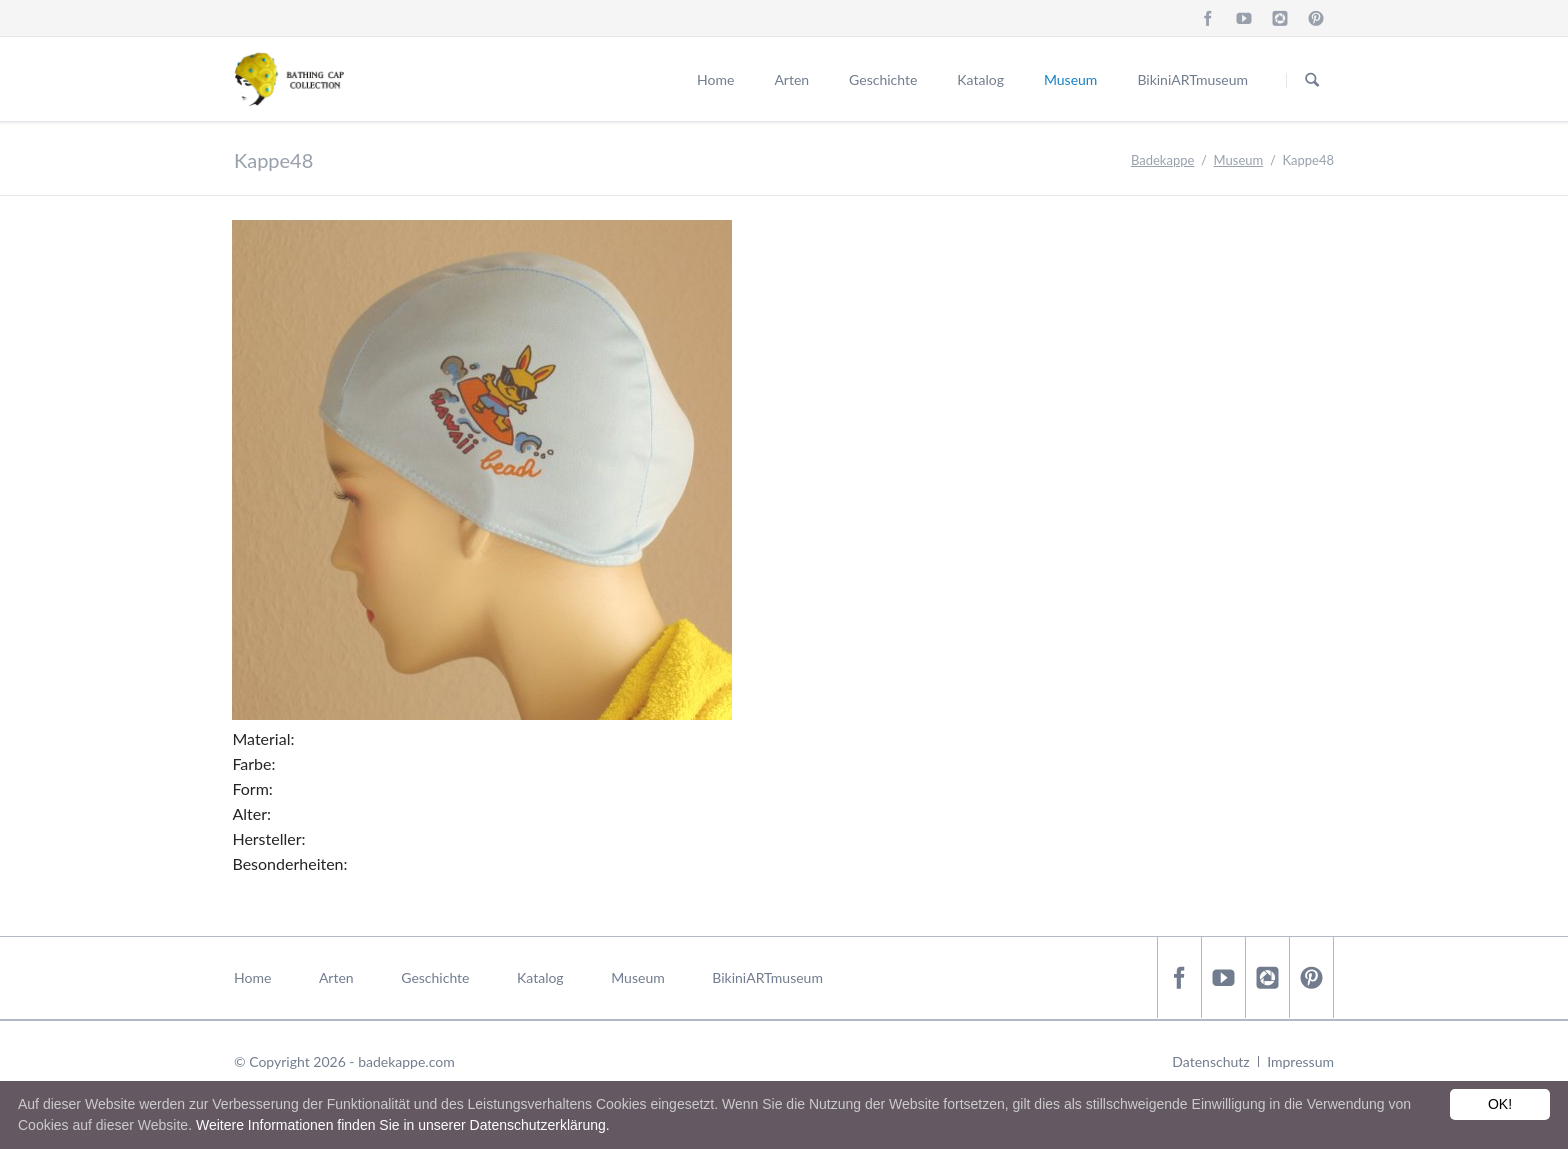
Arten (791, 79)
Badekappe (1162, 160)
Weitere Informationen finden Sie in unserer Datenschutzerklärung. (403, 1125)
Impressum (1300, 1061)
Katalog (980, 79)
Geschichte (883, 79)
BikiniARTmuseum (1192, 79)
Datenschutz (1210, 1061)
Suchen (1312, 80)
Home (715, 79)
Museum (1070, 79)
